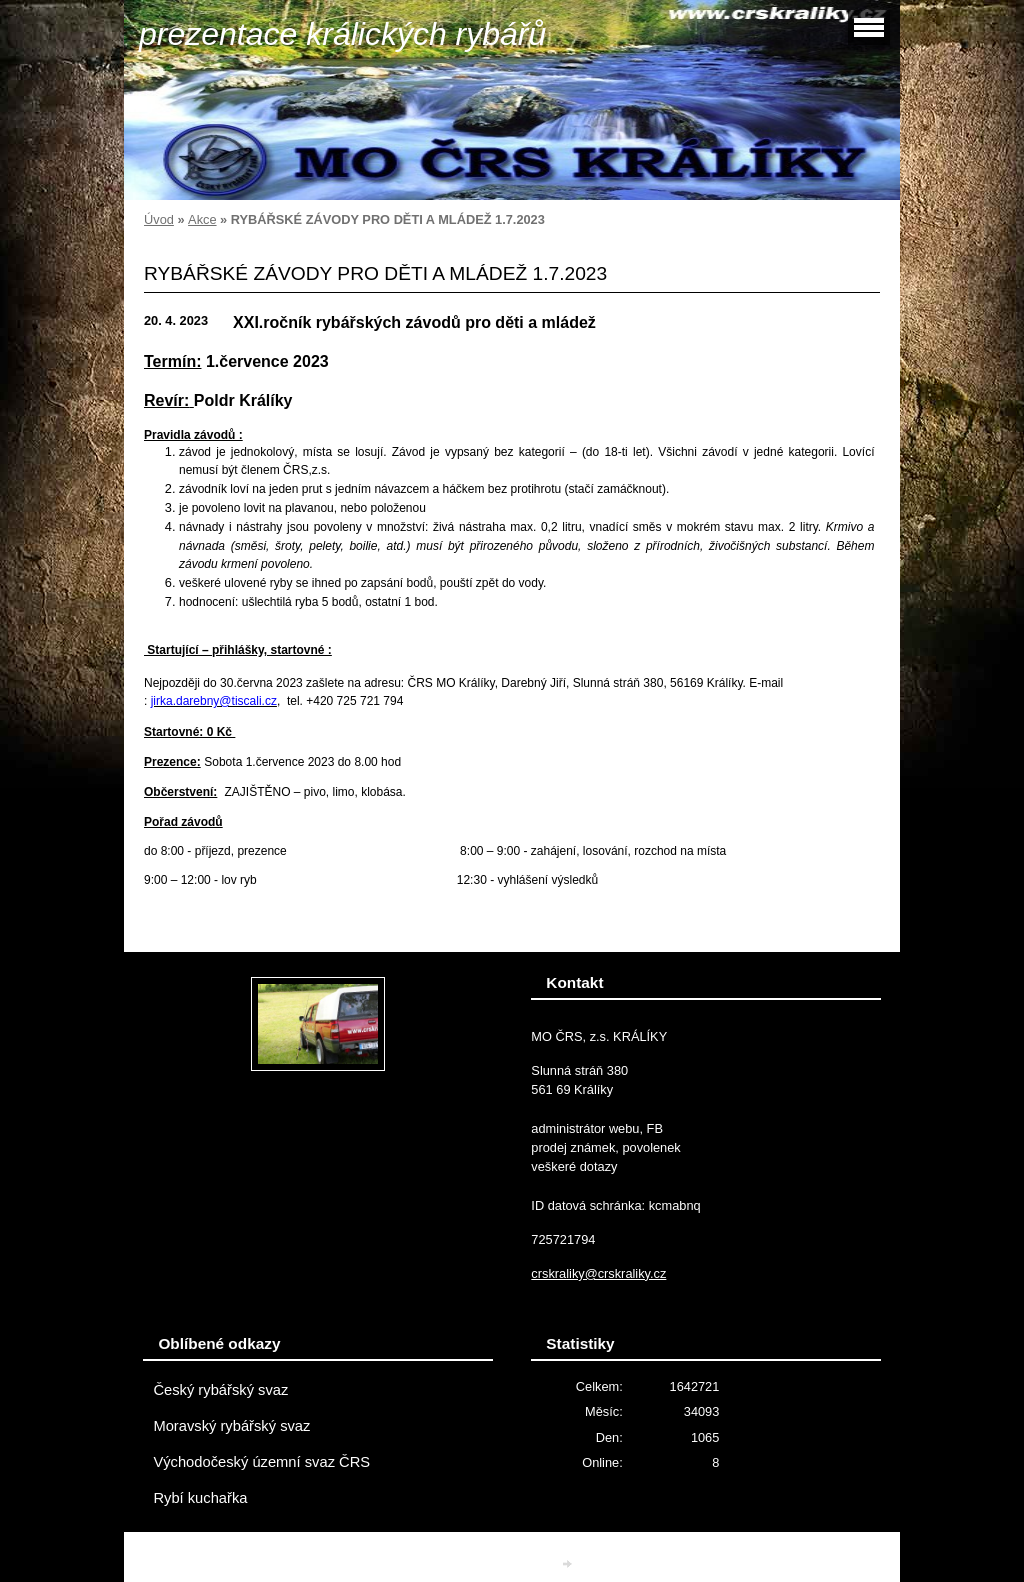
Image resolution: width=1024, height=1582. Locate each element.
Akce (202, 219)
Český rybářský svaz (220, 1390)
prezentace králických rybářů (342, 34)
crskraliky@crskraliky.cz (598, 1273)
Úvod (159, 219)
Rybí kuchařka (200, 1498)
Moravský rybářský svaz (231, 1426)
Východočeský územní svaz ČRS (261, 1462)
